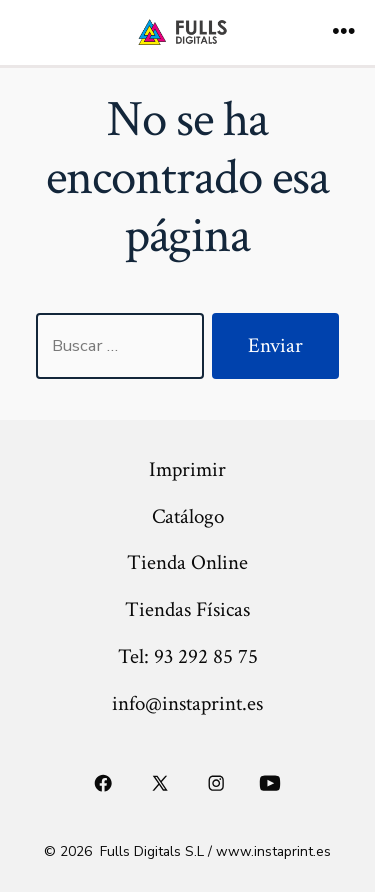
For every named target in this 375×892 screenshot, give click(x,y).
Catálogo (188, 516)
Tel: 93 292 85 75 (188, 656)
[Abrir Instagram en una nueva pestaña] (217, 784)
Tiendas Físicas (187, 609)
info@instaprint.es (187, 703)
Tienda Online (187, 562)
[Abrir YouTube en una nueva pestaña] (269, 784)
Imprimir (187, 469)
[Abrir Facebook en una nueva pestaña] (104, 784)
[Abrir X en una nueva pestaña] (159, 784)
